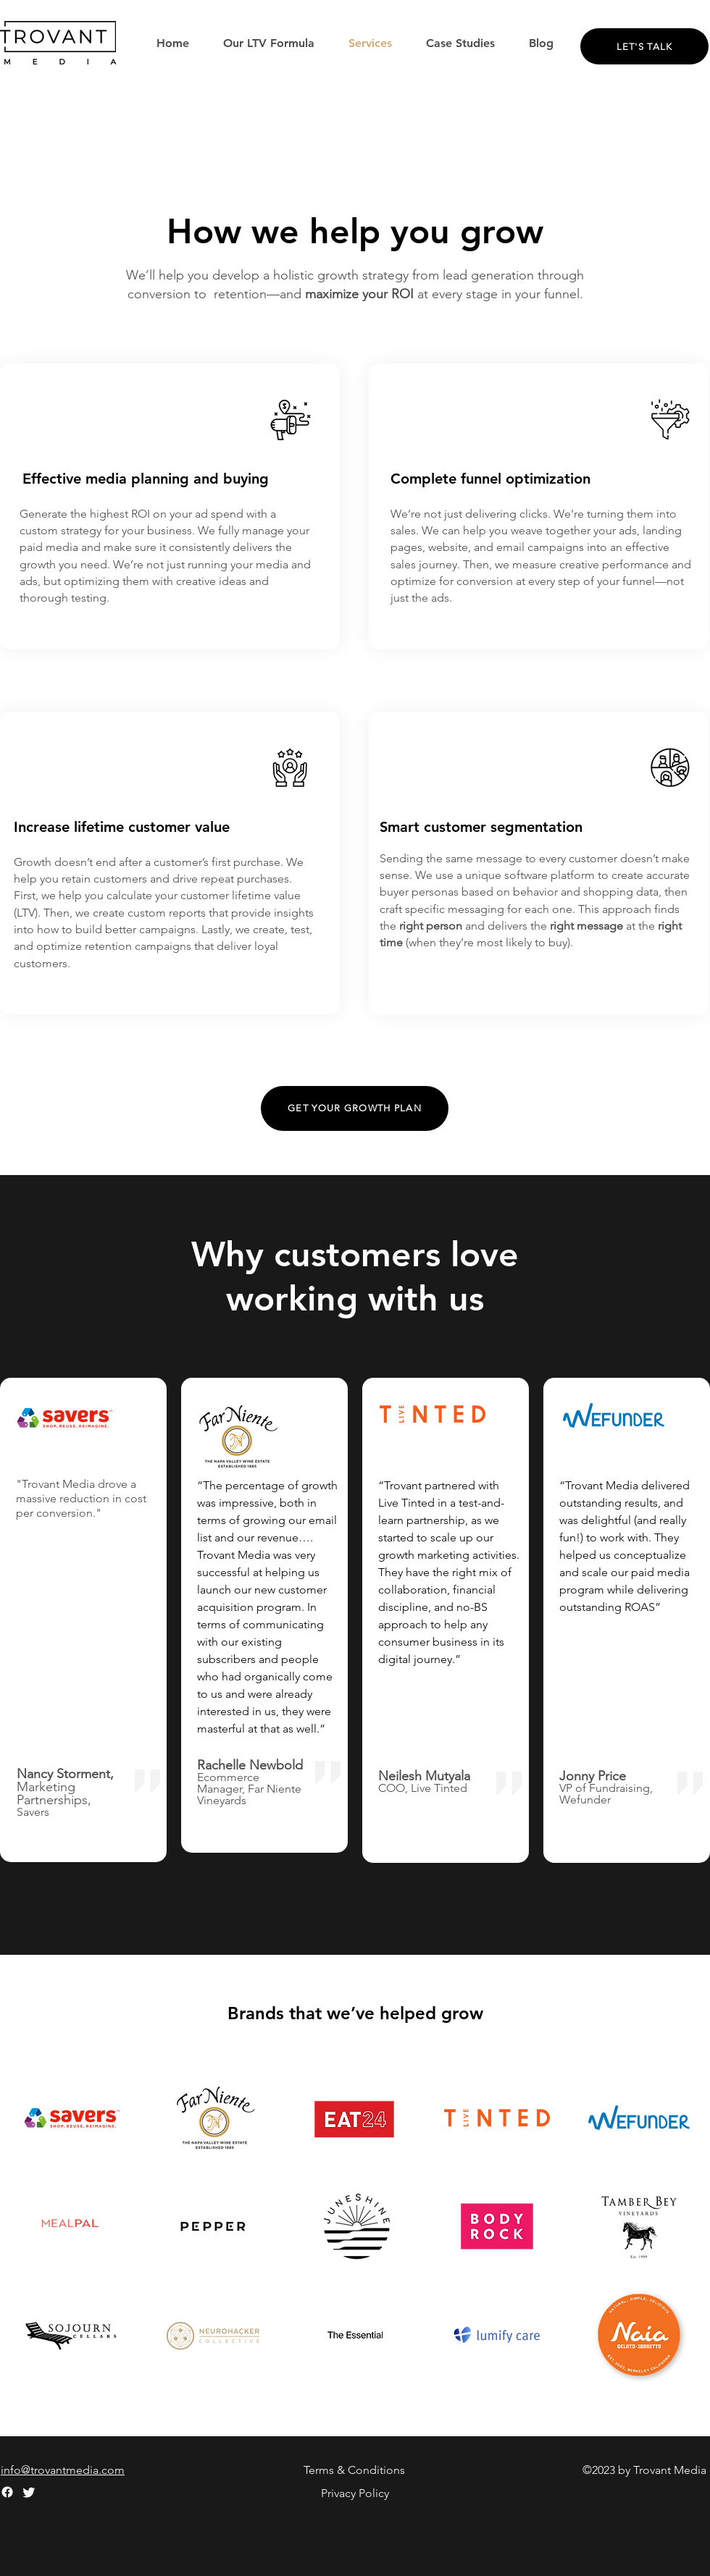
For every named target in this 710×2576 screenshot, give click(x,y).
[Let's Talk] (644, 46)
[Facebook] (7, 2492)
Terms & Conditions (354, 2470)
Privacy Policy (355, 2493)
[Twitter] (29, 2492)
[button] (460, 43)
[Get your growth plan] (354, 1108)
